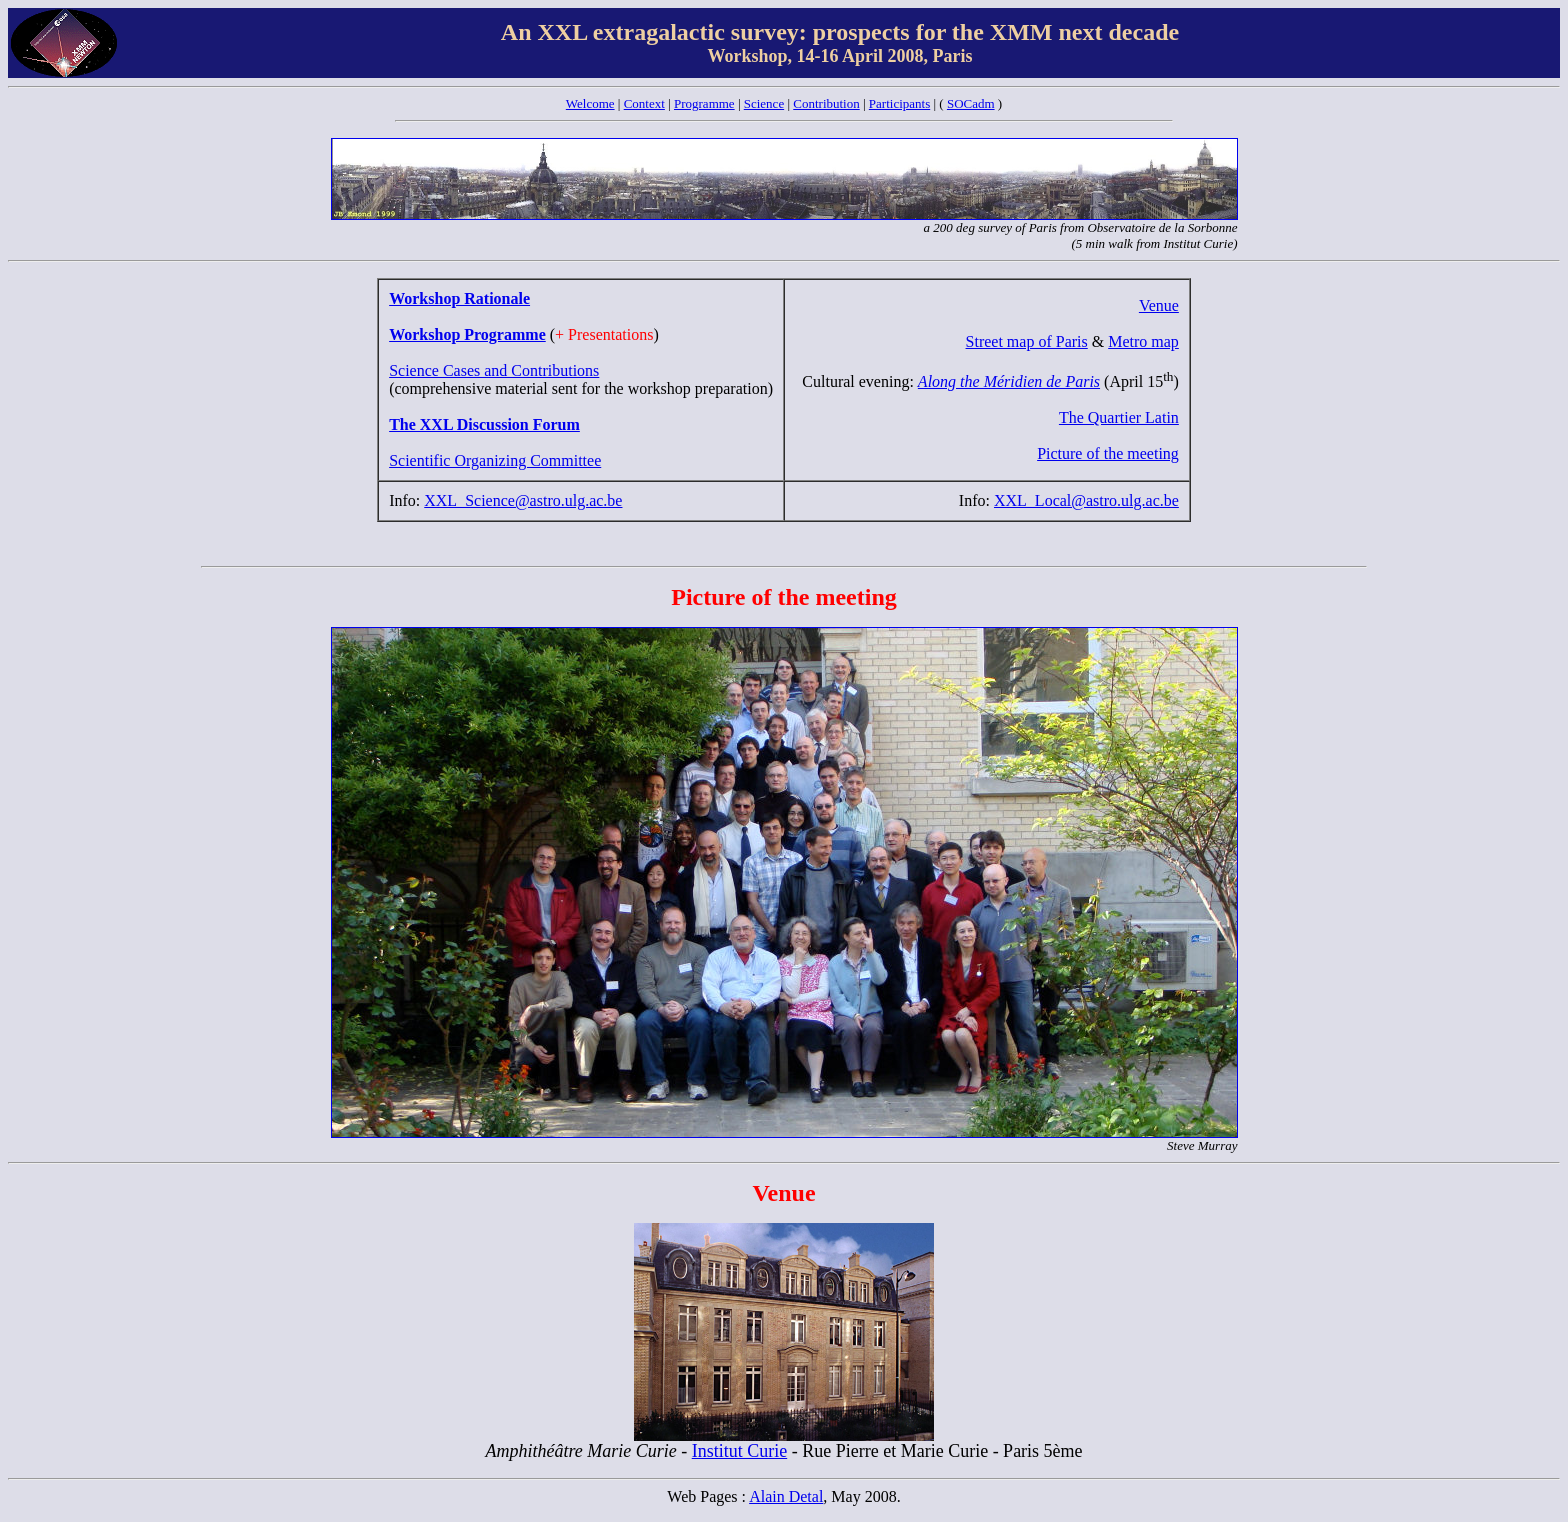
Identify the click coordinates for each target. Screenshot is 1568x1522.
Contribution (826, 103)
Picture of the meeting (1108, 453)
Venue (1159, 305)
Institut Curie (740, 1451)
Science (764, 103)
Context (644, 103)
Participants (899, 103)
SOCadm (971, 103)
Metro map (1143, 341)
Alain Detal (786, 1496)
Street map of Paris (1027, 341)
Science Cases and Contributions (494, 370)
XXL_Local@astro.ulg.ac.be (1086, 500)
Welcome (590, 103)
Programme (704, 103)
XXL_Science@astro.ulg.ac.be (523, 500)
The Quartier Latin (1119, 417)
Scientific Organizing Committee (495, 460)
